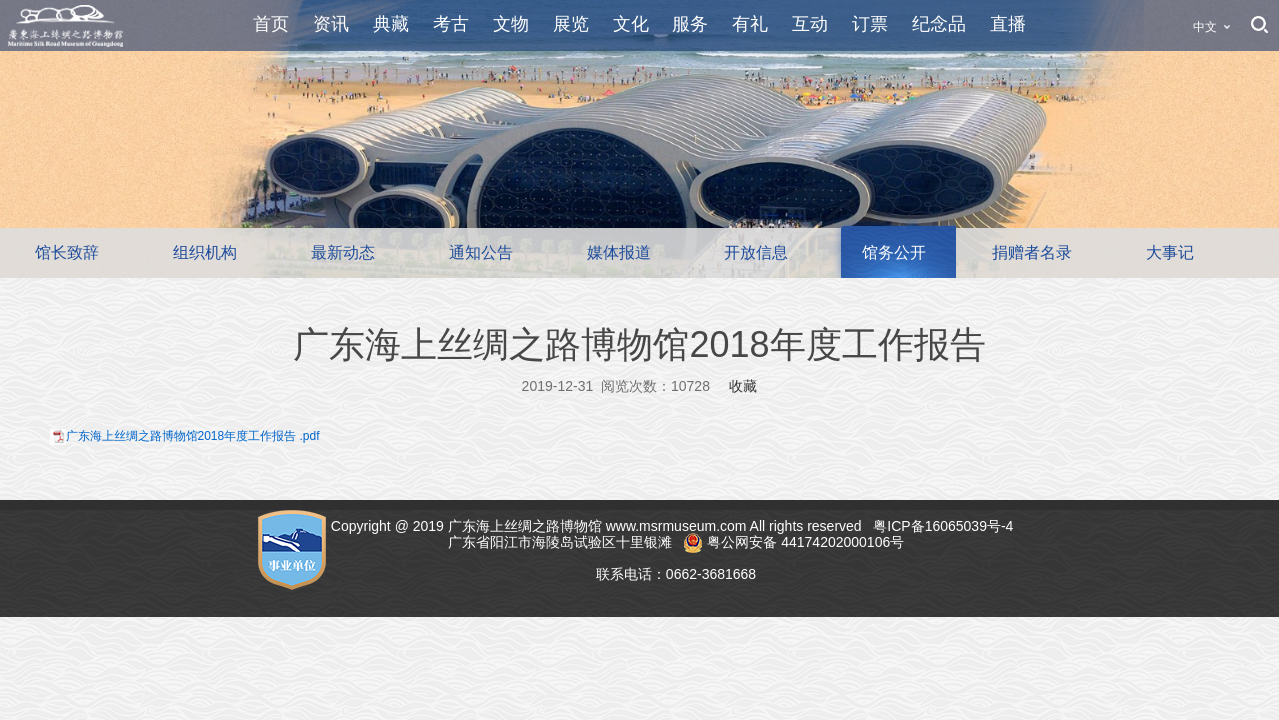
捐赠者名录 (1032, 252)
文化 (631, 24)
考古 (451, 24)
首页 (271, 24)
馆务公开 (894, 252)
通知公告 (481, 252)
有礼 (750, 24)
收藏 (743, 386)
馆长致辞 (67, 252)
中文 (1205, 27)
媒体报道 (619, 252)
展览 (571, 24)
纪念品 (939, 24)
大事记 (1170, 252)
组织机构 (205, 252)
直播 (1008, 24)
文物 (511, 24)
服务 (690, 24)
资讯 (331, 24)
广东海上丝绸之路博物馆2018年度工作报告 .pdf (193, 436)
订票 (870, 24)
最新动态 (343, 252)
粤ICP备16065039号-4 (945, 526)
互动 (810, 24)
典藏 (391, 24)
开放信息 (756, 252)
